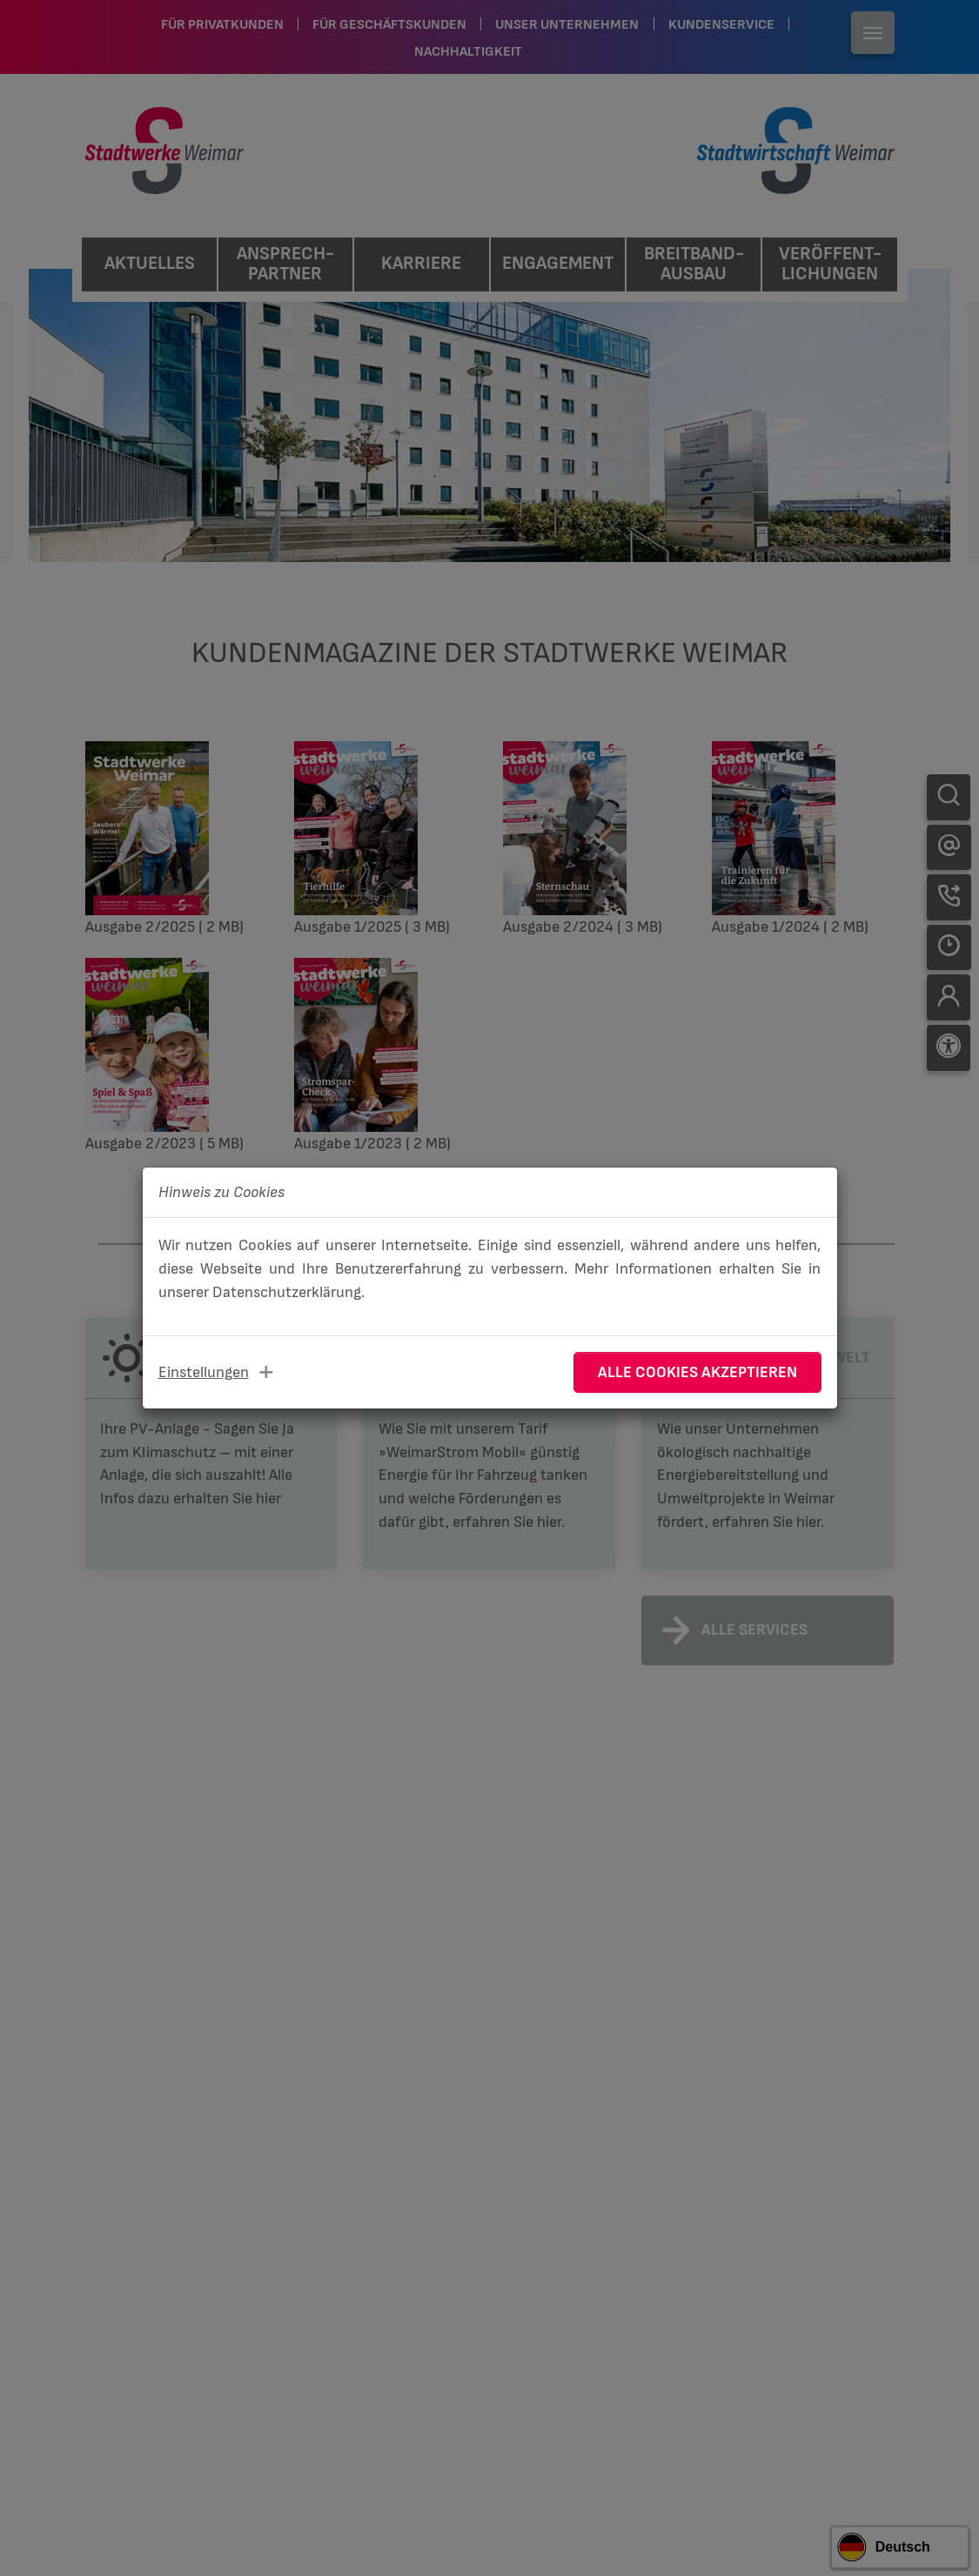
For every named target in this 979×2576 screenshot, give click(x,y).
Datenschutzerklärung (286, 1292)
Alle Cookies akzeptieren (697, 1372)
